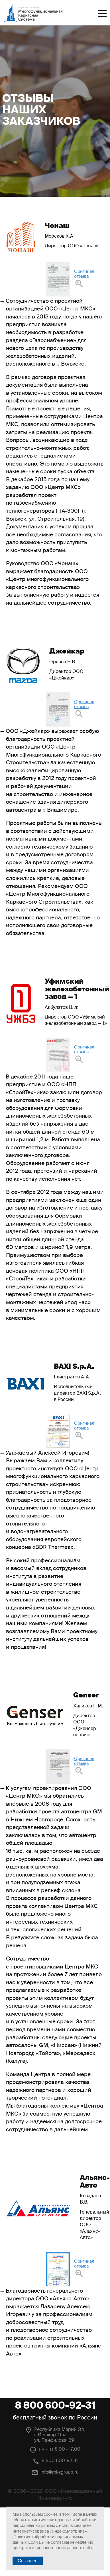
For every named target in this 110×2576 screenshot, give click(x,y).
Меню (102, 13)
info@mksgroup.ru (59, 2472)
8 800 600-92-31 (55, 2405)
